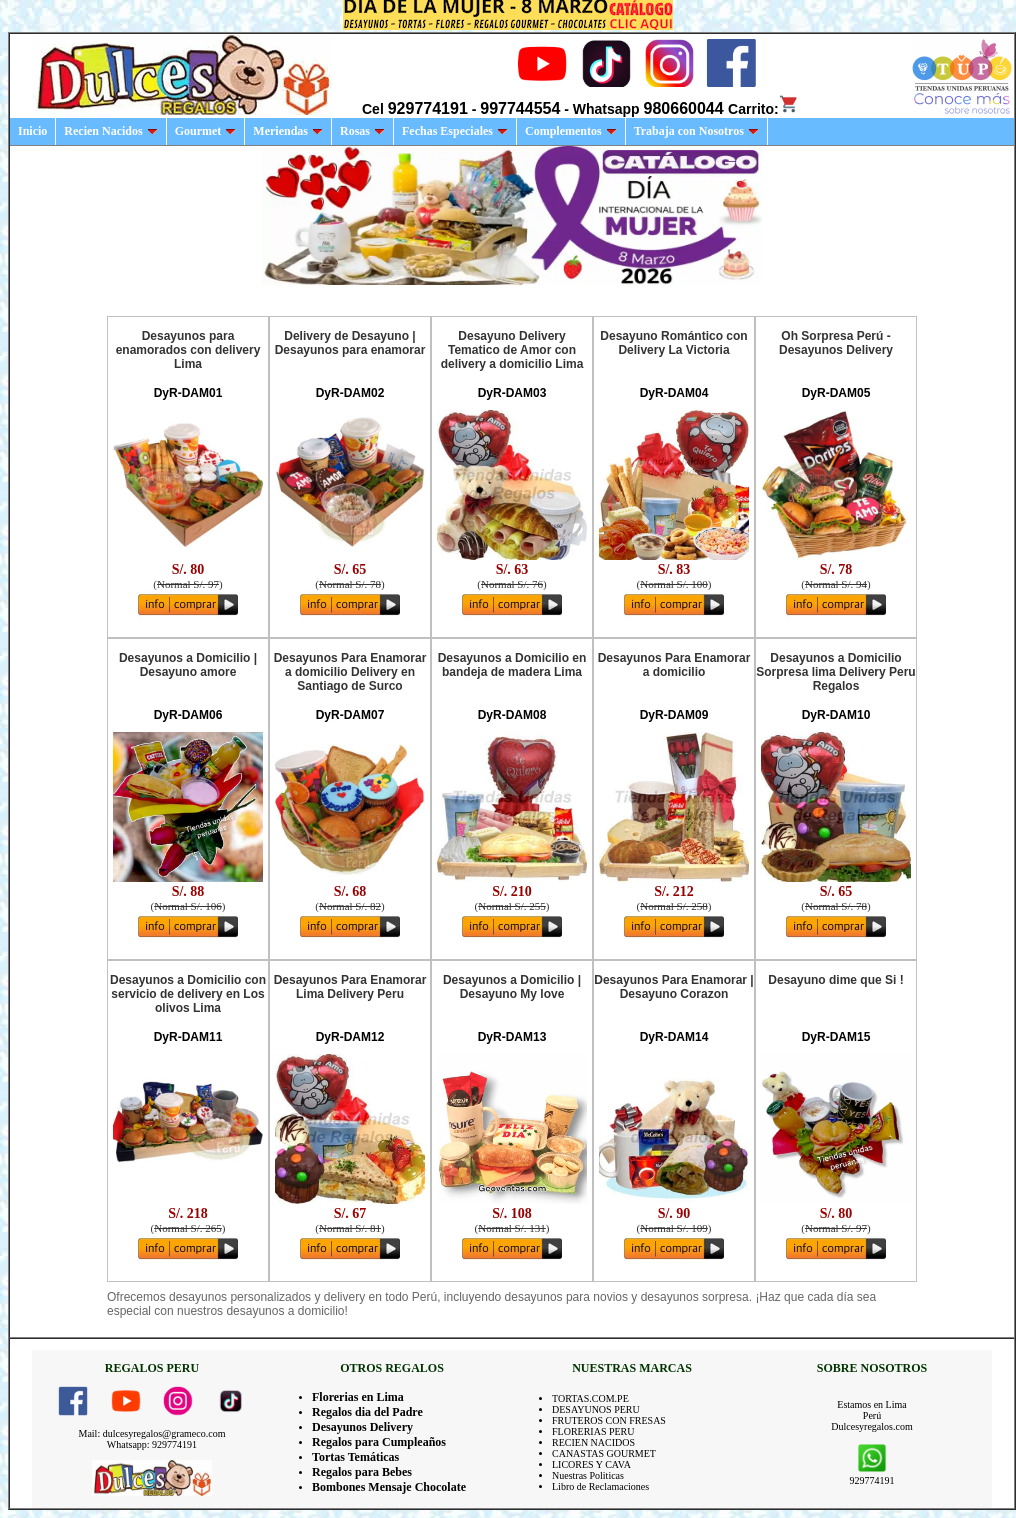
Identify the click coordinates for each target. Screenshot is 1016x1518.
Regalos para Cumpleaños (379, 1442)
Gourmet (206, 131)
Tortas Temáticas (355, 1457)
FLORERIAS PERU (593, 1431)
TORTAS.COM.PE (590, 1398)
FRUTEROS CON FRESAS (609, 1420)
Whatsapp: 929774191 (152, 1444)
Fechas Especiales (455, 131)
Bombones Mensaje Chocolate (389, 1487)
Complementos (571, 131)
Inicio (32, 131)
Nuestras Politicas (588, 1475)
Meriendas (288, 131)
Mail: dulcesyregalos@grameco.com (152, 1433)
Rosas (362, 131)
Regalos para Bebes (362, 1472)
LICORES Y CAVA (591, 1464)
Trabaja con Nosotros (696, 131)
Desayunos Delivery (362, 1427)
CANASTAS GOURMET (604, 1453)
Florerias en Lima (358, 1397)
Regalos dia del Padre (367, 1412)
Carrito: (763, 109)
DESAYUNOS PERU (596, 1409)
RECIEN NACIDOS (593, 1442)
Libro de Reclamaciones (600, 1486)
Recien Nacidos (110, 131)
